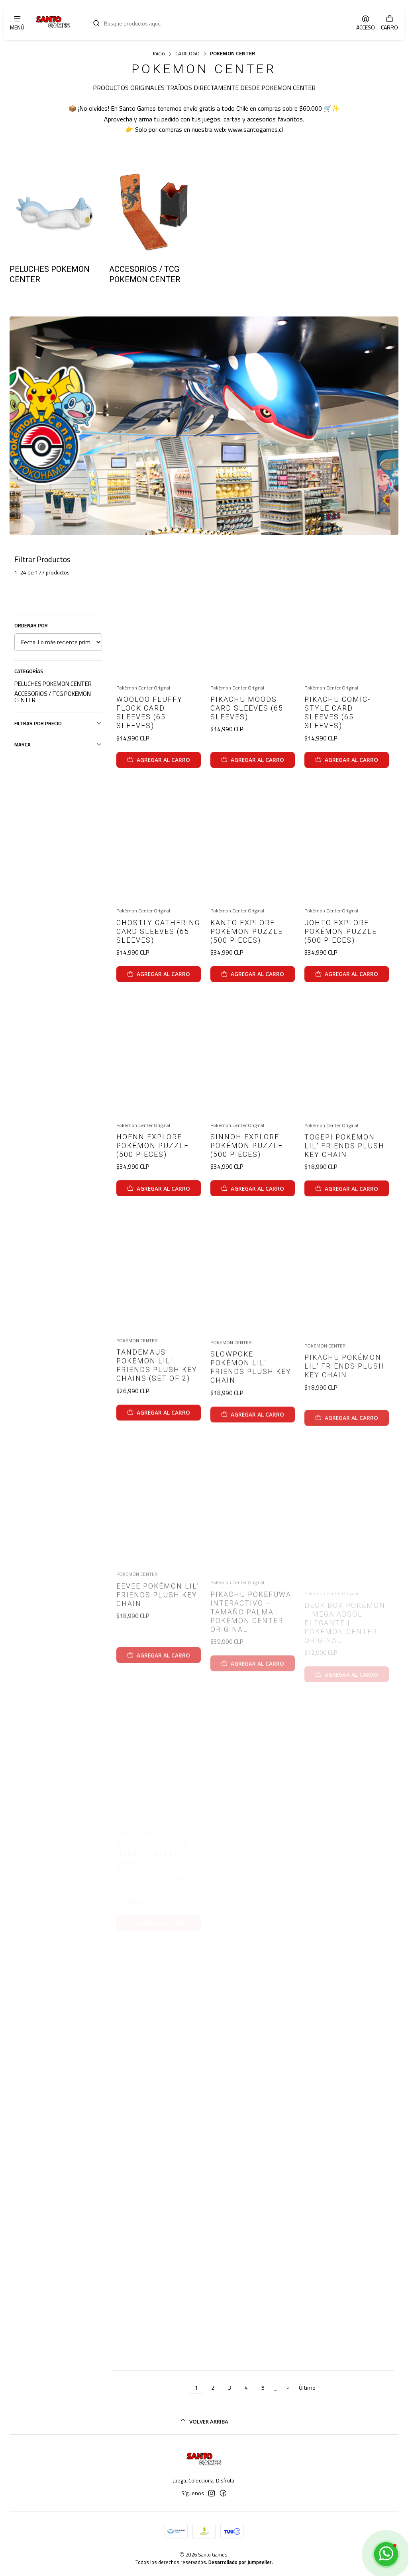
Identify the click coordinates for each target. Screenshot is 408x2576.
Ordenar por (31, 625)
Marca (58, 744)
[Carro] (389, 22)
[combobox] (216, 22)
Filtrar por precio (58, 723)
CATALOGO (187, 54)
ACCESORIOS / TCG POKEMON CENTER (52, 697)
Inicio (159, 54)
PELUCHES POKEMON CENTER (53, 683)
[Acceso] (366, 22)
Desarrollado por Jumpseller (240, 2562)
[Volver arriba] (204, 2421)
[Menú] (17, 22)
